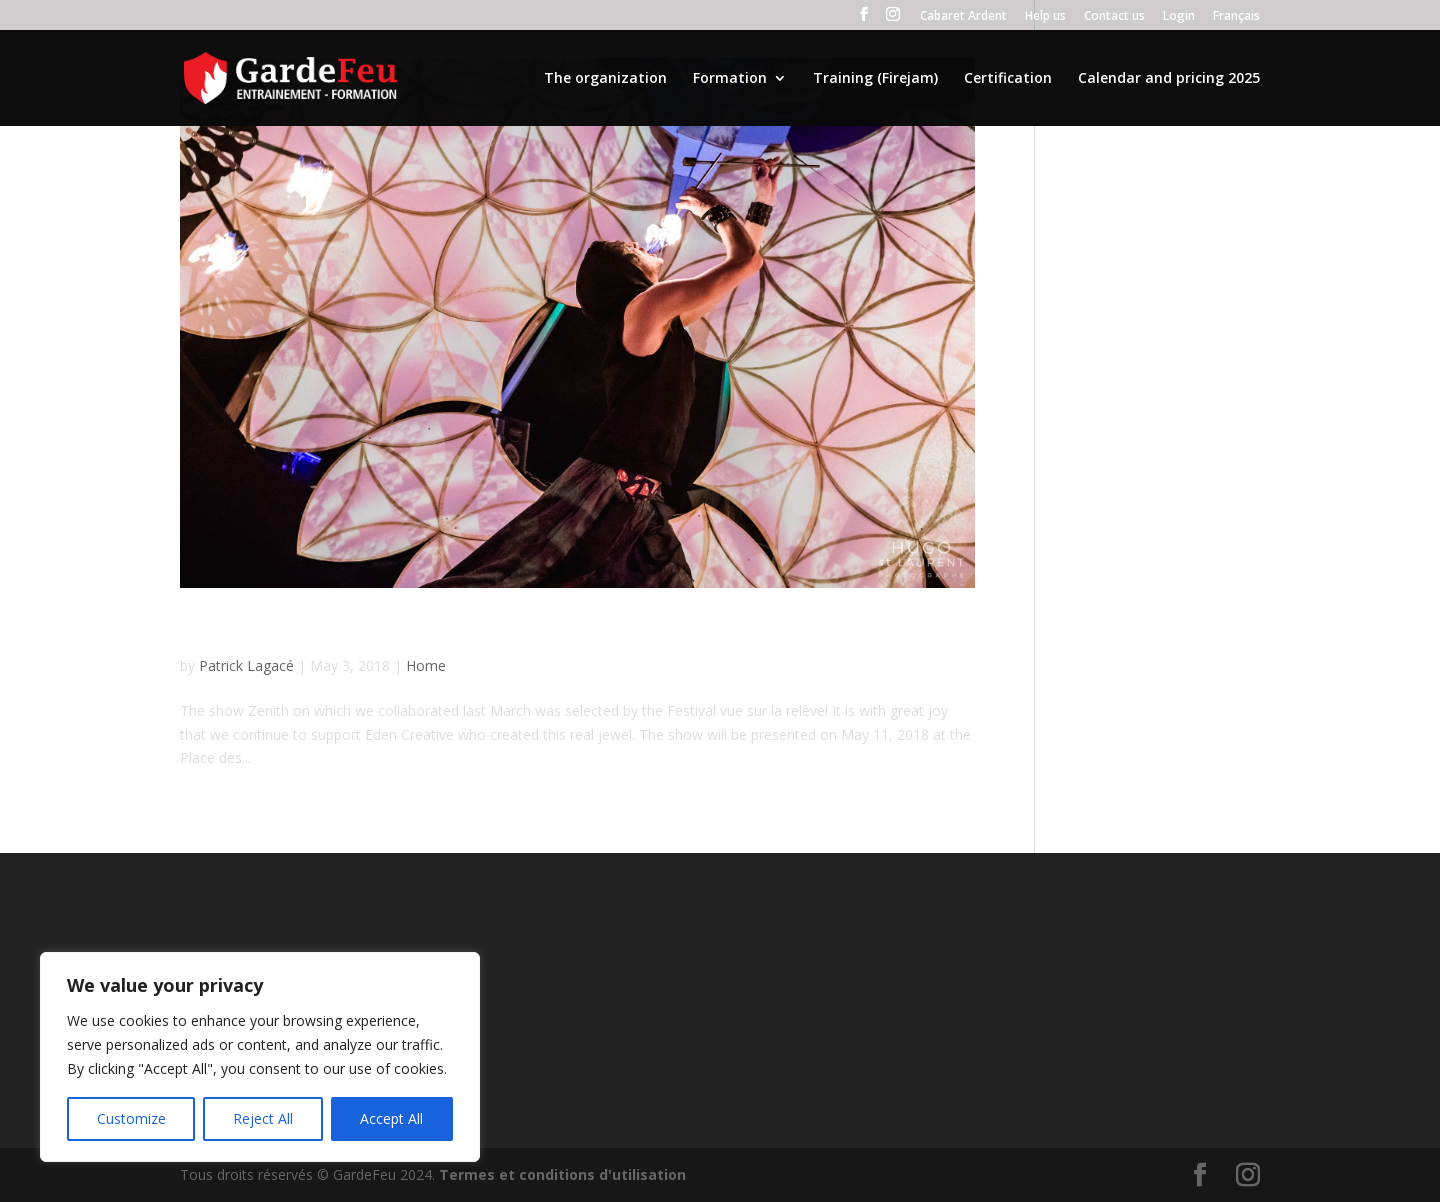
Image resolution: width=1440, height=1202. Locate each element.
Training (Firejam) (875, 79)
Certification (1008, 79)
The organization (605, 79)
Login (1179, 17)
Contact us (1114, 17)
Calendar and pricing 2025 (1169, 79)
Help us (1045, 17)
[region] (260, 1057)
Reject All (263, 1118)
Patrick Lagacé (246, 665)
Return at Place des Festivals (349, 631)
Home (426, 665)
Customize (131, 1118)
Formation (730, 79)
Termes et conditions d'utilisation (562, 1174)
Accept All (391, 1118)
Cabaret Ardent (963, 17)
